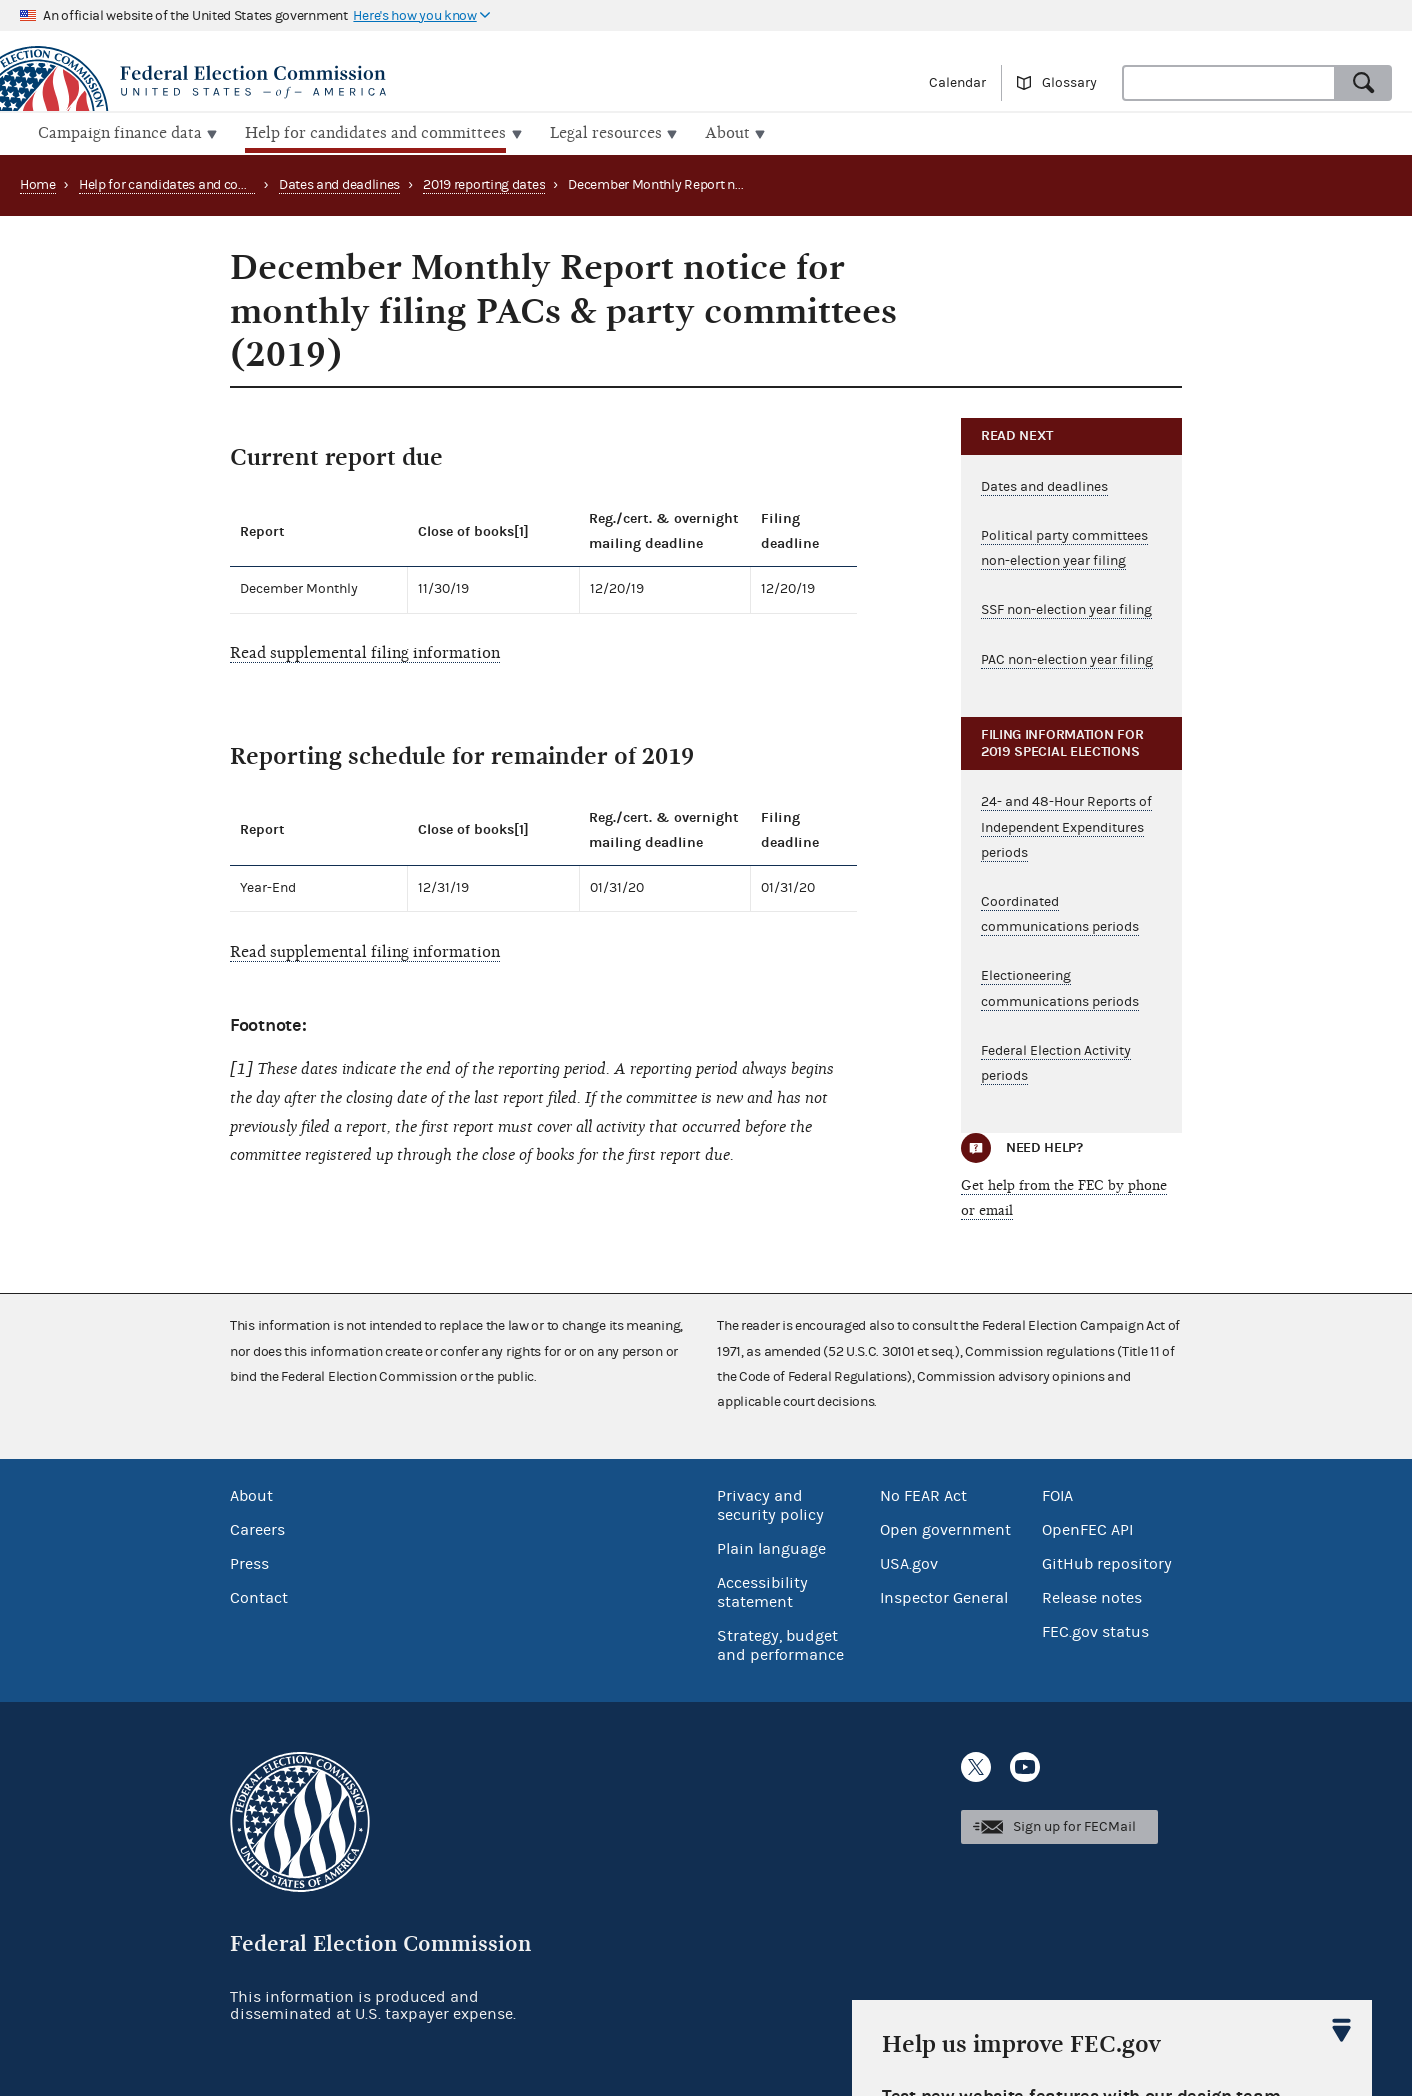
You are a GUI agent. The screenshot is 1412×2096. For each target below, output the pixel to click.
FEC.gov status (1095, 1629)
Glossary (1069, 83)
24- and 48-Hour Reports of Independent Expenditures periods (1066, 825)
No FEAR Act (923, 1493)
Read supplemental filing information (365, 651)
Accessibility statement (762, 1589)
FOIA (1057, 1493)
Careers (257, 1527)
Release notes (1092, 1595)
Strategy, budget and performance (780, 1642)
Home (38, 183)
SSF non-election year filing (1066, 608)
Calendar (957, 83)
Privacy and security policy (770, 1502)
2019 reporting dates (484, 183)
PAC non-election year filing (1067, 657)
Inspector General (944, 1595)
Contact (259, 1595)
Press (249, 1561)
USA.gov (909, 1561)
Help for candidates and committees (188, 183)
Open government (945, 1527)
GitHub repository (1107, 1561)
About (251, 1493)
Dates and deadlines (339, 183)
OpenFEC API (1087, 1527)
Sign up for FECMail (1074, 1825)
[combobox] (1229, 83)
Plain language (771, 1546)
